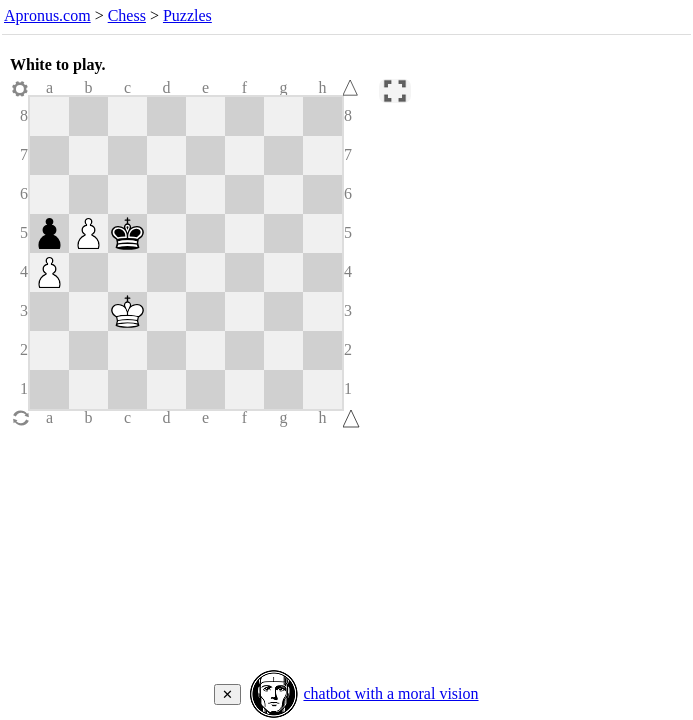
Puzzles (187, 15)
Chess (127, 15)
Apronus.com (47, 15)
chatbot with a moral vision (390, 693)
